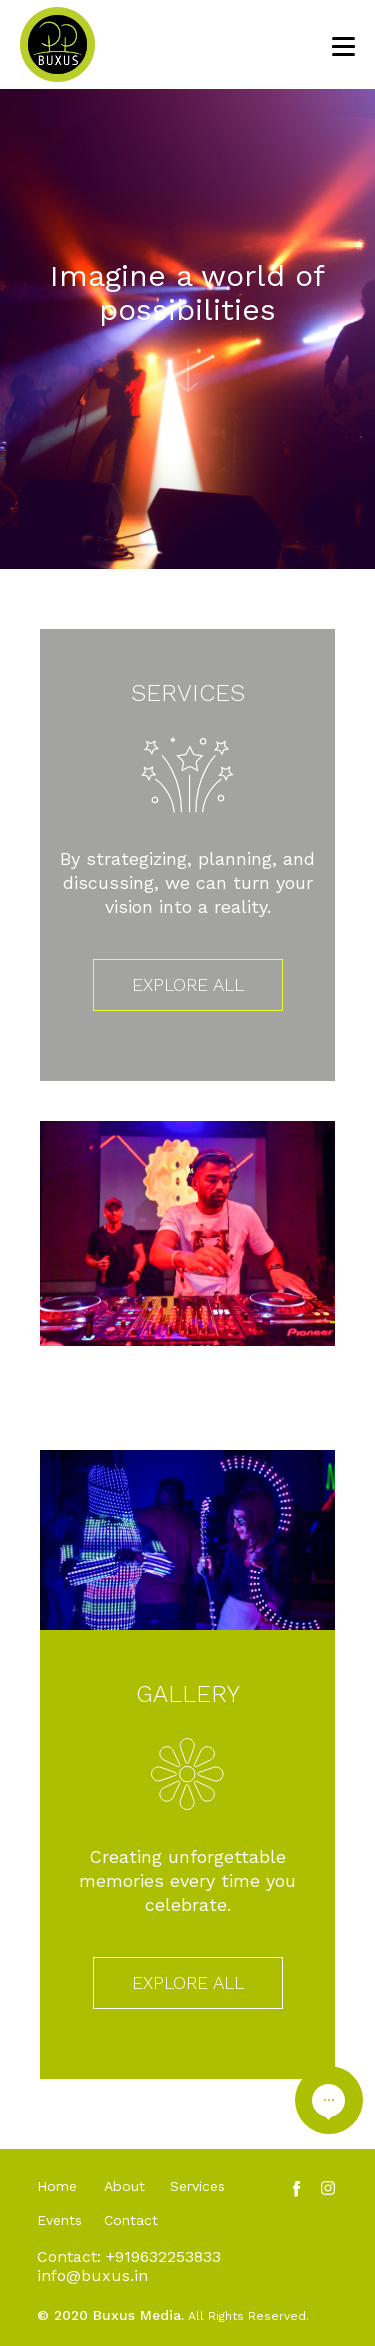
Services (197, 2186)
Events (59, 2220)
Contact (131, 2220)
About (124, 2186)
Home (57, 2186)
